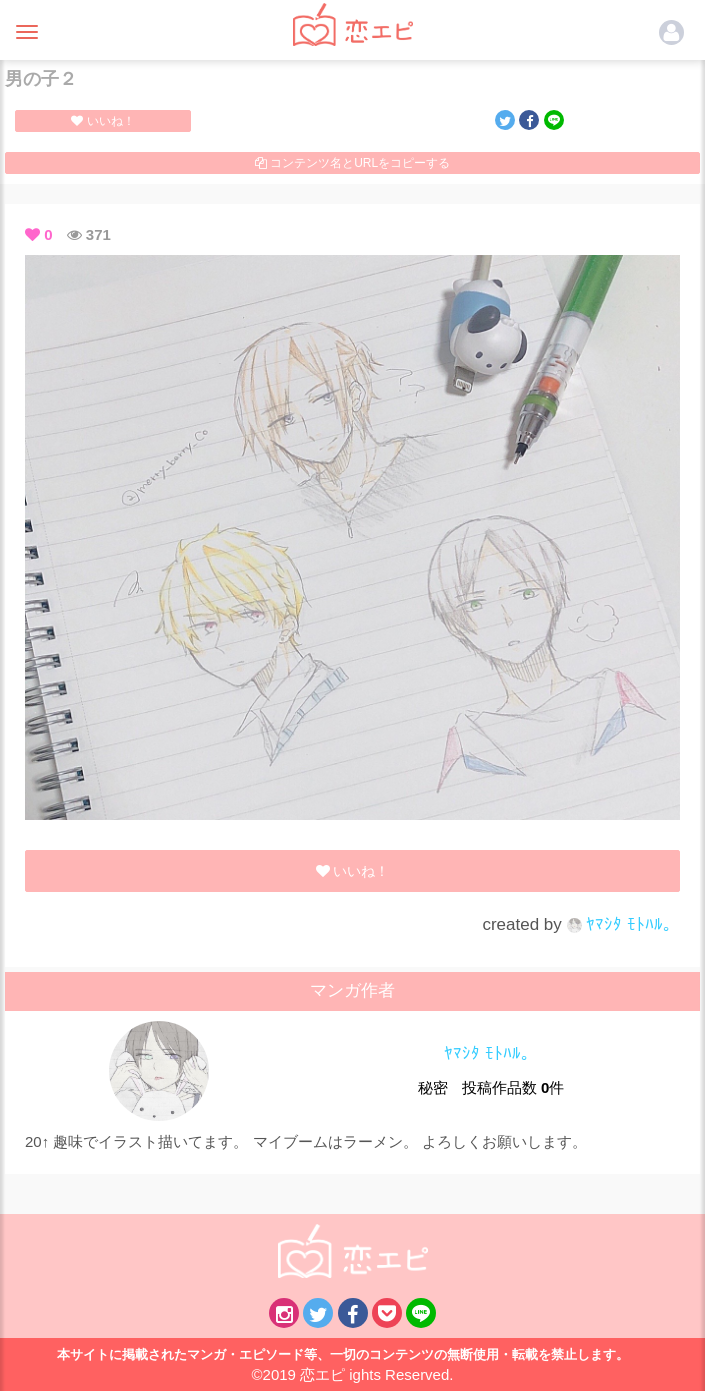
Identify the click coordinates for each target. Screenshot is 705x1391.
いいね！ (102, 121)
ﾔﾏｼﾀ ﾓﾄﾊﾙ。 (623, 924)
